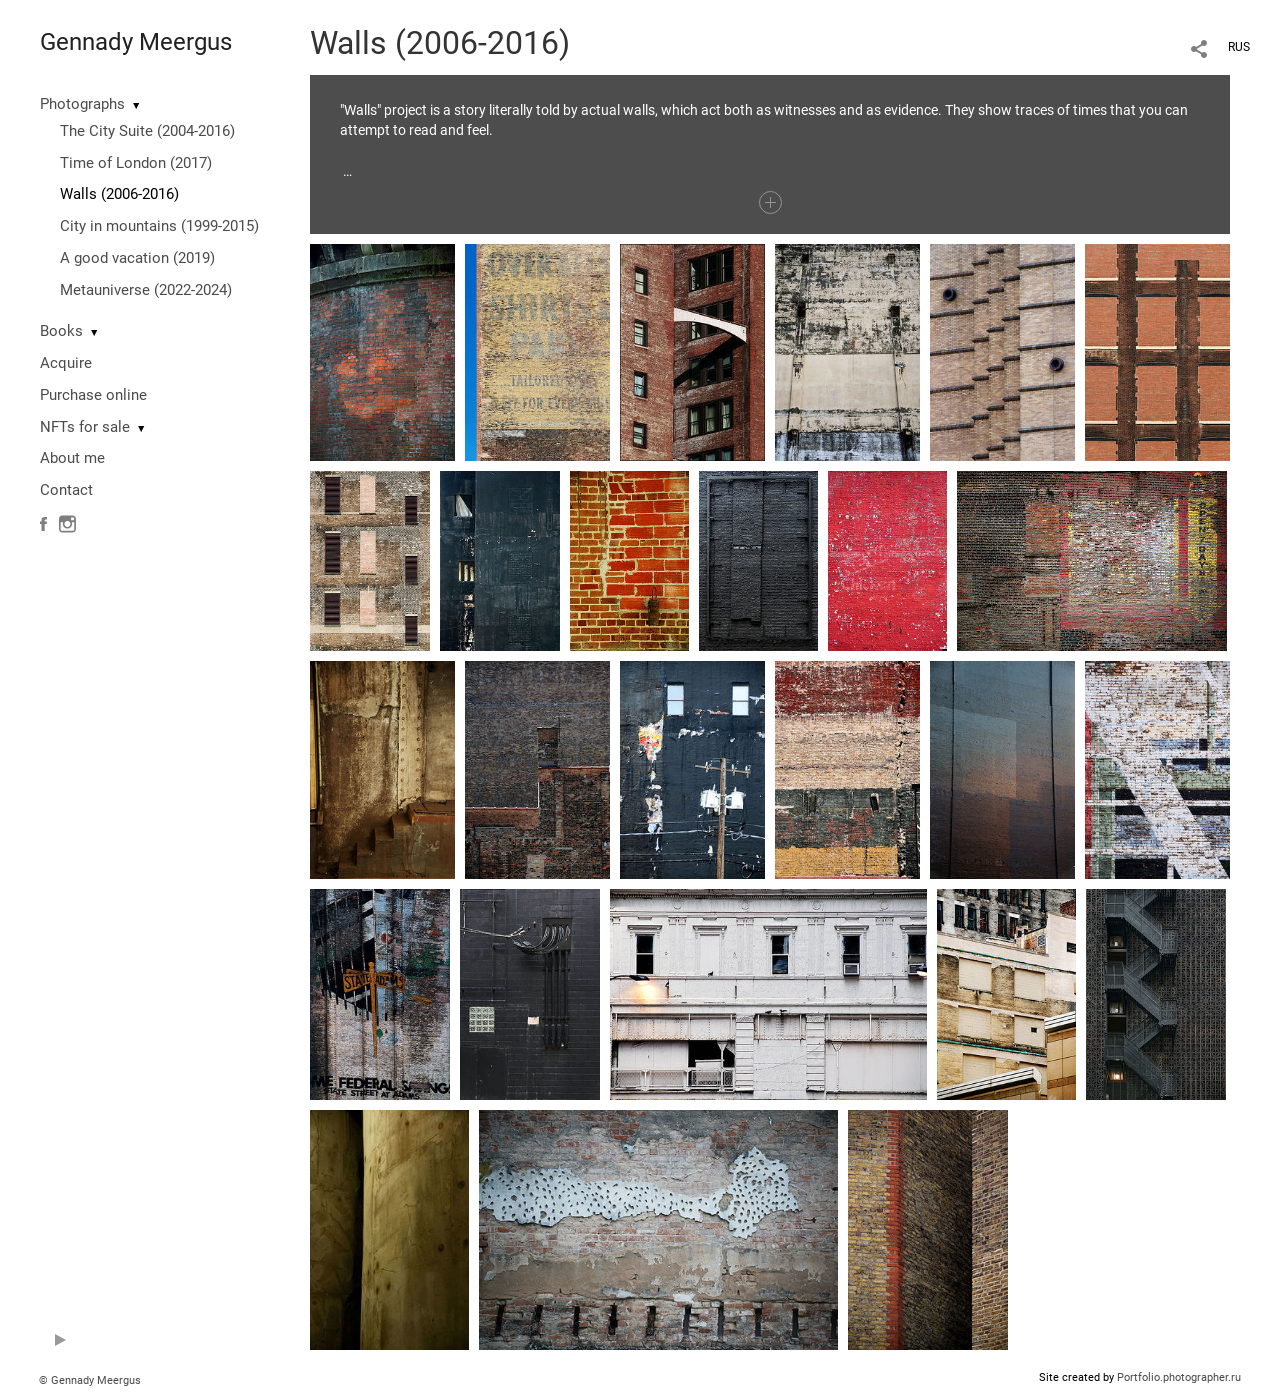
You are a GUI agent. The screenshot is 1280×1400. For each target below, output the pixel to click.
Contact (66, 490)
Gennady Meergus (136, 42)
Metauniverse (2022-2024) (146, 290)
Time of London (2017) (136, 163)
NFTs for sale (85, 427)
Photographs (82, 104)
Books (61, 331)
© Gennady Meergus (90, 1380)
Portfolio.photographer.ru (1179, 1377)
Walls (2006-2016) (119, 194)
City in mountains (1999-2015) (159, 226)
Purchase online (93, 395)
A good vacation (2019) (137, 258)
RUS (1239, 47)
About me (72, 458)
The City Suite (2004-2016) (147, 131)
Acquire (66, 363)
